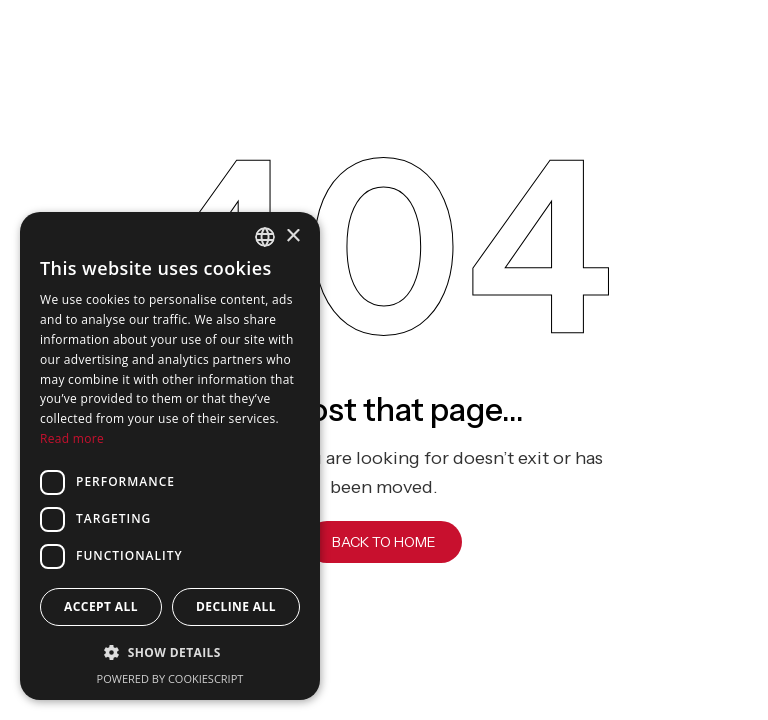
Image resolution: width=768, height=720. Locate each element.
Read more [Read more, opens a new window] (72, 438)
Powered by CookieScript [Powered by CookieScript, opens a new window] (170, 678)
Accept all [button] (101, 606)
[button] (170, 652)
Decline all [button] (236, 606)
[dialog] (170, 456)
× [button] (292, 236)
